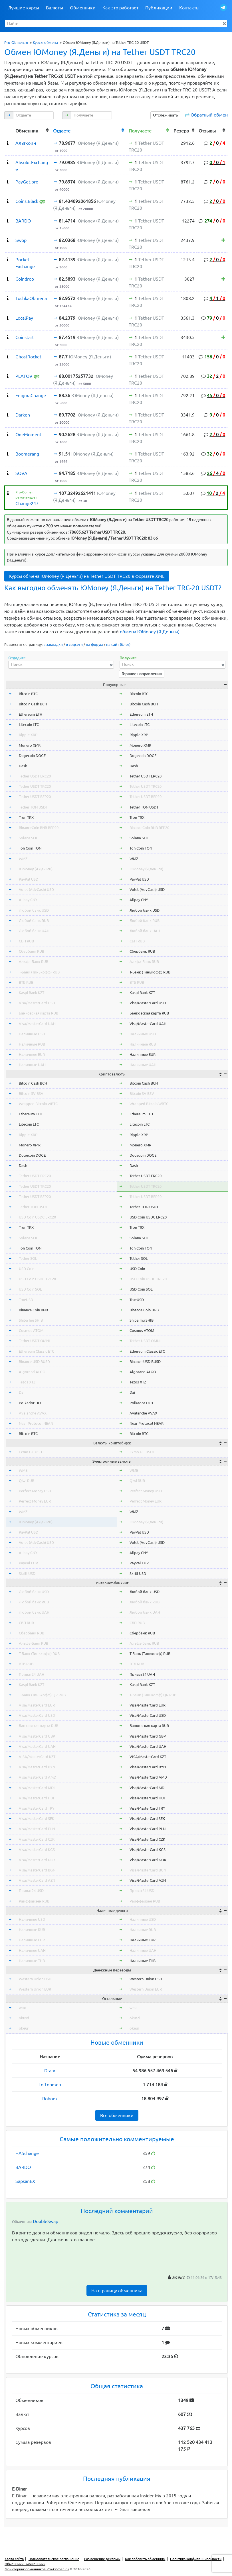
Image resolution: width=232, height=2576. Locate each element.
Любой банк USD (34, 910)
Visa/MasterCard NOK (37, 1860)
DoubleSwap (45, 2221)
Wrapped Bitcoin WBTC (38, 1104)
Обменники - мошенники (25, 2564)
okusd (24, 2018)
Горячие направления (142, 673)
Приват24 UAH (31, 1674)
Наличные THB (32, 1961)
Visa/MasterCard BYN (37, 1767)
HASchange (27, 2153)
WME (23, 1470)
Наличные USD (32, 1034)
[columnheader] (9, 130)
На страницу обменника (116, 2290)
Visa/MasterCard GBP (37, 1736)
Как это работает (120, 7)
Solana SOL (28, 838)
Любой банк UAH (34, 931)
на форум (94, 644)
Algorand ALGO (32, 1372)
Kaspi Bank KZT (31, 993)
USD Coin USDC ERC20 (37, 1217)
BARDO (23, 2167)
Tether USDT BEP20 (35, 797)
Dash (23, 766)
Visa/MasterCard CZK (37, 1839)
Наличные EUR (32, 1054)
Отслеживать (165, 115)
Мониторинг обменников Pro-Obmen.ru (37, 2569)
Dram (49, 2070)
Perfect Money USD (35, 1491)
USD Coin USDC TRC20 (37, 1279)
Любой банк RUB (34, 920)
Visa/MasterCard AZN (37, 1880)
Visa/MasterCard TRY (37, 1808)
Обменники (83, 7)
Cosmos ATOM (31, 1330)
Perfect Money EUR (35, 1501)
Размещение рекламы (102, 2559)
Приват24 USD (31, 1891)
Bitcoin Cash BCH (33, 704)
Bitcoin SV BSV (31, 1093)
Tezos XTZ (27, 1382)
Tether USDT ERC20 (35, 776)
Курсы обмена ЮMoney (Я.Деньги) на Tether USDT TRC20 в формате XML (86, 576)
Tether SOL (28, 1258)
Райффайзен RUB (34, 1901)
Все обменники (117, 2115)
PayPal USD (28, 879)
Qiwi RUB (26, 1481)
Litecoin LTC (29, 724)
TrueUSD (26, 1300)
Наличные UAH (32, 1065)
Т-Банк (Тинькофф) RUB (39, 972)
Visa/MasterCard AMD (37, 1777)
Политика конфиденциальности (195, 2559)
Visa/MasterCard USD (37, 1003)
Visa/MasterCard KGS (37, 1850)
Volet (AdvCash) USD (36, 889)
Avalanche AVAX (33, 1413)
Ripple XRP (28, 735)
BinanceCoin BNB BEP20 (38, 828)
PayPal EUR (28, 1563)
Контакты (189, 7)
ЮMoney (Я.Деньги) (36, 869)
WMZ (23, 859)
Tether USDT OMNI (34, 1341)
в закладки (53, 644)
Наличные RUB (32, 1044)
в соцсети (74, 644)
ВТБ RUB (26, 982)
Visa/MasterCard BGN (37, 1870)
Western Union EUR (35, 1989)
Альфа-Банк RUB (33, 962)
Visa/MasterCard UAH (37, 1024)
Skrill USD (27, 1573)
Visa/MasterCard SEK (36, 1818)
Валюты (54, 7)
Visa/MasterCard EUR (37, 1705)
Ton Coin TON (30, 848)
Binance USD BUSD (34, 1361)
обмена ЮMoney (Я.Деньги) (149, 631)
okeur (24, 2028)
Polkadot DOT (31, 1403)
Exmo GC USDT (31, 1452)
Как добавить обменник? (145, 2559)
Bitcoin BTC (28, 694)
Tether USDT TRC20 (35, 786)
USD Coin (26, 1269)
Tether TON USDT (33, 807)
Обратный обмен (209, 114)
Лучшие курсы (23, 7)
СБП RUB (26, 941)
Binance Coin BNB (33, 1310)
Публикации (158, 7)
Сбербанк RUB (31, 951)
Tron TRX (26, 817)
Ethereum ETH (30, 714)
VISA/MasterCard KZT (37, 1757)
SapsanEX (25, 2181)
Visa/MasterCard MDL (37, 1788)
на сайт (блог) (118, 644)
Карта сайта (14, 2559)
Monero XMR (30, 745)
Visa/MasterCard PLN (37, 1829)
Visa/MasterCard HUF (37, 1798)
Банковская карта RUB (38, 1013)
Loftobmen (50, 2084)
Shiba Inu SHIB (31, 1320)
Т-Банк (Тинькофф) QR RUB (42, 1695)
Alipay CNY (28, 900)
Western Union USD (35, 1979)
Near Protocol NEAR (36, 1423)
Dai (21, 1392)
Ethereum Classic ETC (36, 1351)
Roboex (50, 2098)
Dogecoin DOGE (32, 756)
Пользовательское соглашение (54, 2559)
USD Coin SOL (30, 1289)
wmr (22, 2008)
